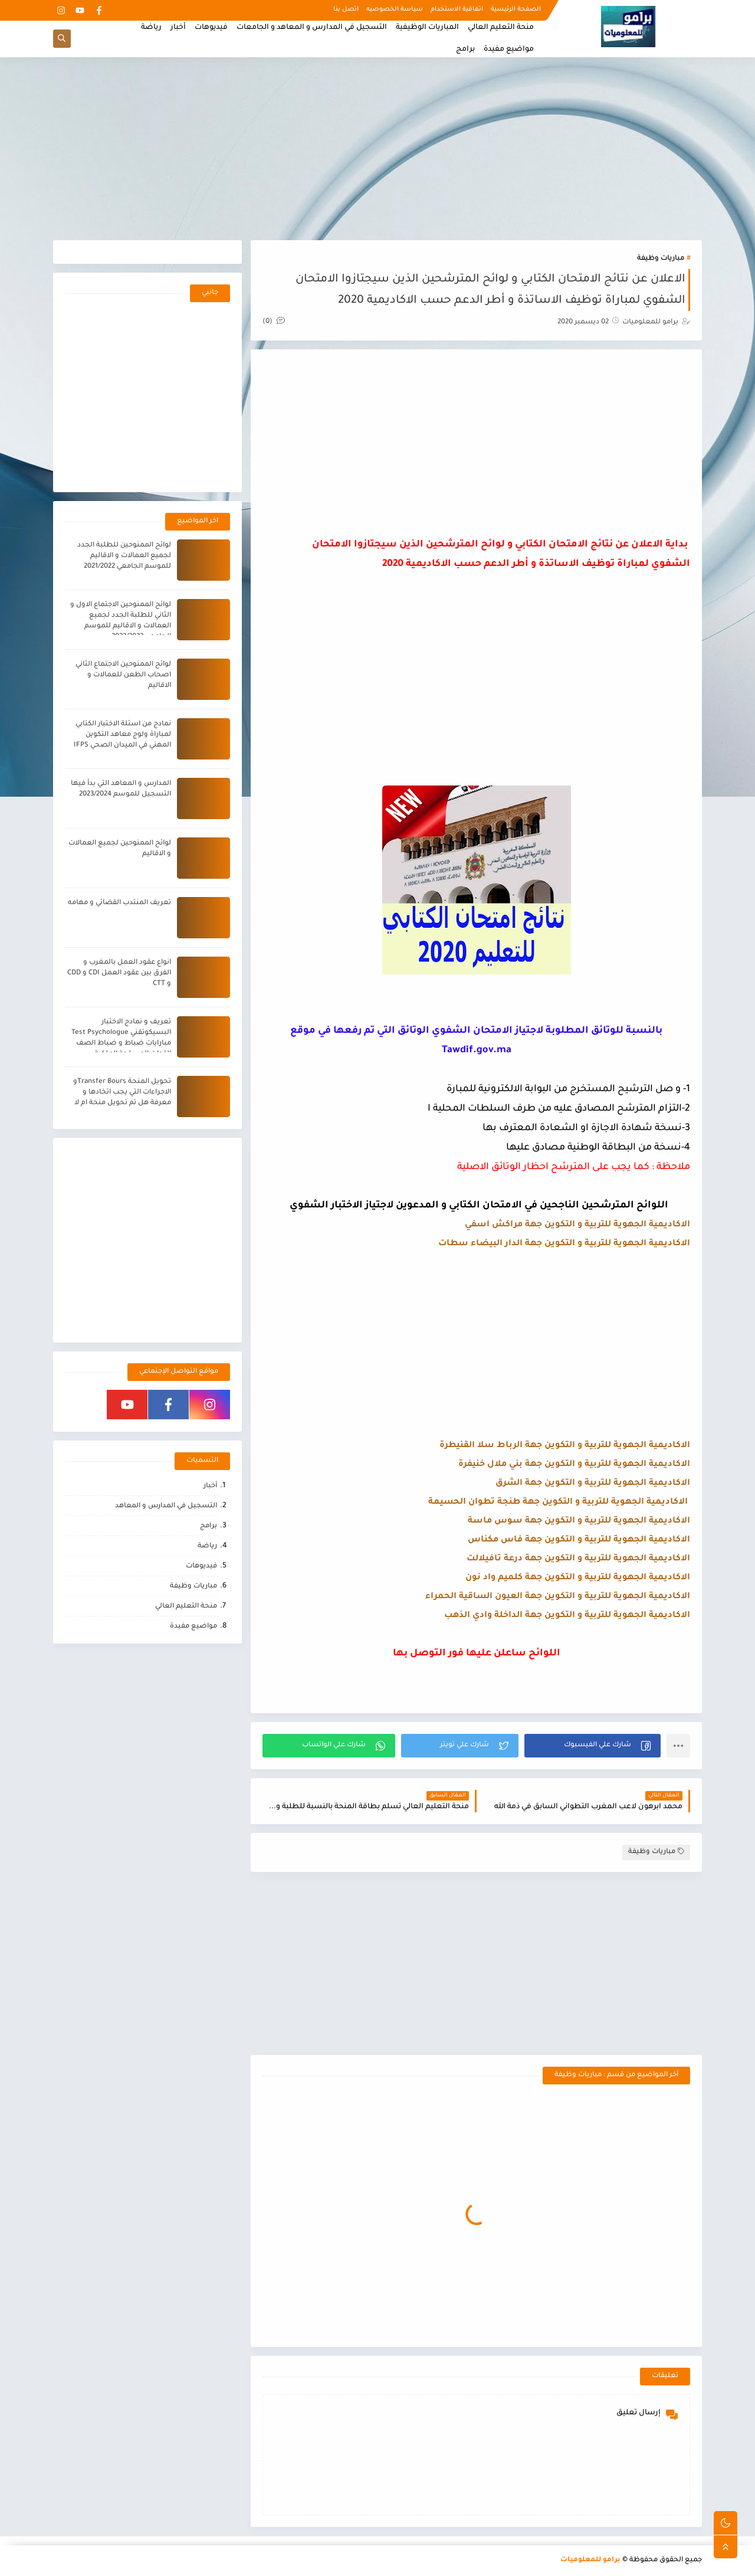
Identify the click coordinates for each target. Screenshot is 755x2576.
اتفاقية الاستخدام (457, 9)
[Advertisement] (377, 148)
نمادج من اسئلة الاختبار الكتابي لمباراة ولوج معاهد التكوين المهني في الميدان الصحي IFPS (122, 735)
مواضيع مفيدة (509, 49)
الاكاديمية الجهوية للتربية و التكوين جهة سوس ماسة (579, 1521)
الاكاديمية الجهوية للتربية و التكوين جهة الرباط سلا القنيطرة (564, 1446)
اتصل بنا (346, 9)
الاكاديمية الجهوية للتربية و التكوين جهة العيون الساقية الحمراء (557, 1597)
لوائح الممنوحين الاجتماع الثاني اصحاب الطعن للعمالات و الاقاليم (123, 675)
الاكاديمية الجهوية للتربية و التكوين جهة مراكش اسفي (577, 1225)
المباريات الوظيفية (427, 28)
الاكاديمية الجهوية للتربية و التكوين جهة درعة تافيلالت (578, 1559)
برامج (465, 49)
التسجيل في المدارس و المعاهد (166, 1506)
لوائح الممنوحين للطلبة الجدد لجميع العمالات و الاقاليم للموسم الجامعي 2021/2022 (124, 556)
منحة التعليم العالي (501, 28)
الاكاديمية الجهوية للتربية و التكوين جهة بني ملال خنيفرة (573, 1464)
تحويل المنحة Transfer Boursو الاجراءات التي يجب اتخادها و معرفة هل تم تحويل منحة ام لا (122, 1092)
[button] (592, 1745)
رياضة (151, 28)
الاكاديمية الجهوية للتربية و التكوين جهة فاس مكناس (579, 1540)
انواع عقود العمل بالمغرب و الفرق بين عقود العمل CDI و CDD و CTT (119, 973)
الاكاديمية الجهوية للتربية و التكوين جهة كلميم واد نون (577, 1578)
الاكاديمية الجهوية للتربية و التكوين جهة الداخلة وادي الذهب (567, 1616)
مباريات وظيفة (660, 259)
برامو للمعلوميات (590, 2560)
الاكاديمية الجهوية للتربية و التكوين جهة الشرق (592, 1483)
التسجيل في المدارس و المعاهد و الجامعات (312, 28)
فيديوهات (211, 28)
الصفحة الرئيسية (516, 9)
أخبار (178, 28)
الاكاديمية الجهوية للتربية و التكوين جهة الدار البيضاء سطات (564, 1244)
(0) (273, 322)
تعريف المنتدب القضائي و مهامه (119, 903)
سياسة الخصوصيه (394, 9)
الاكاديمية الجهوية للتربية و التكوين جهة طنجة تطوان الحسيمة (558, 1502)
